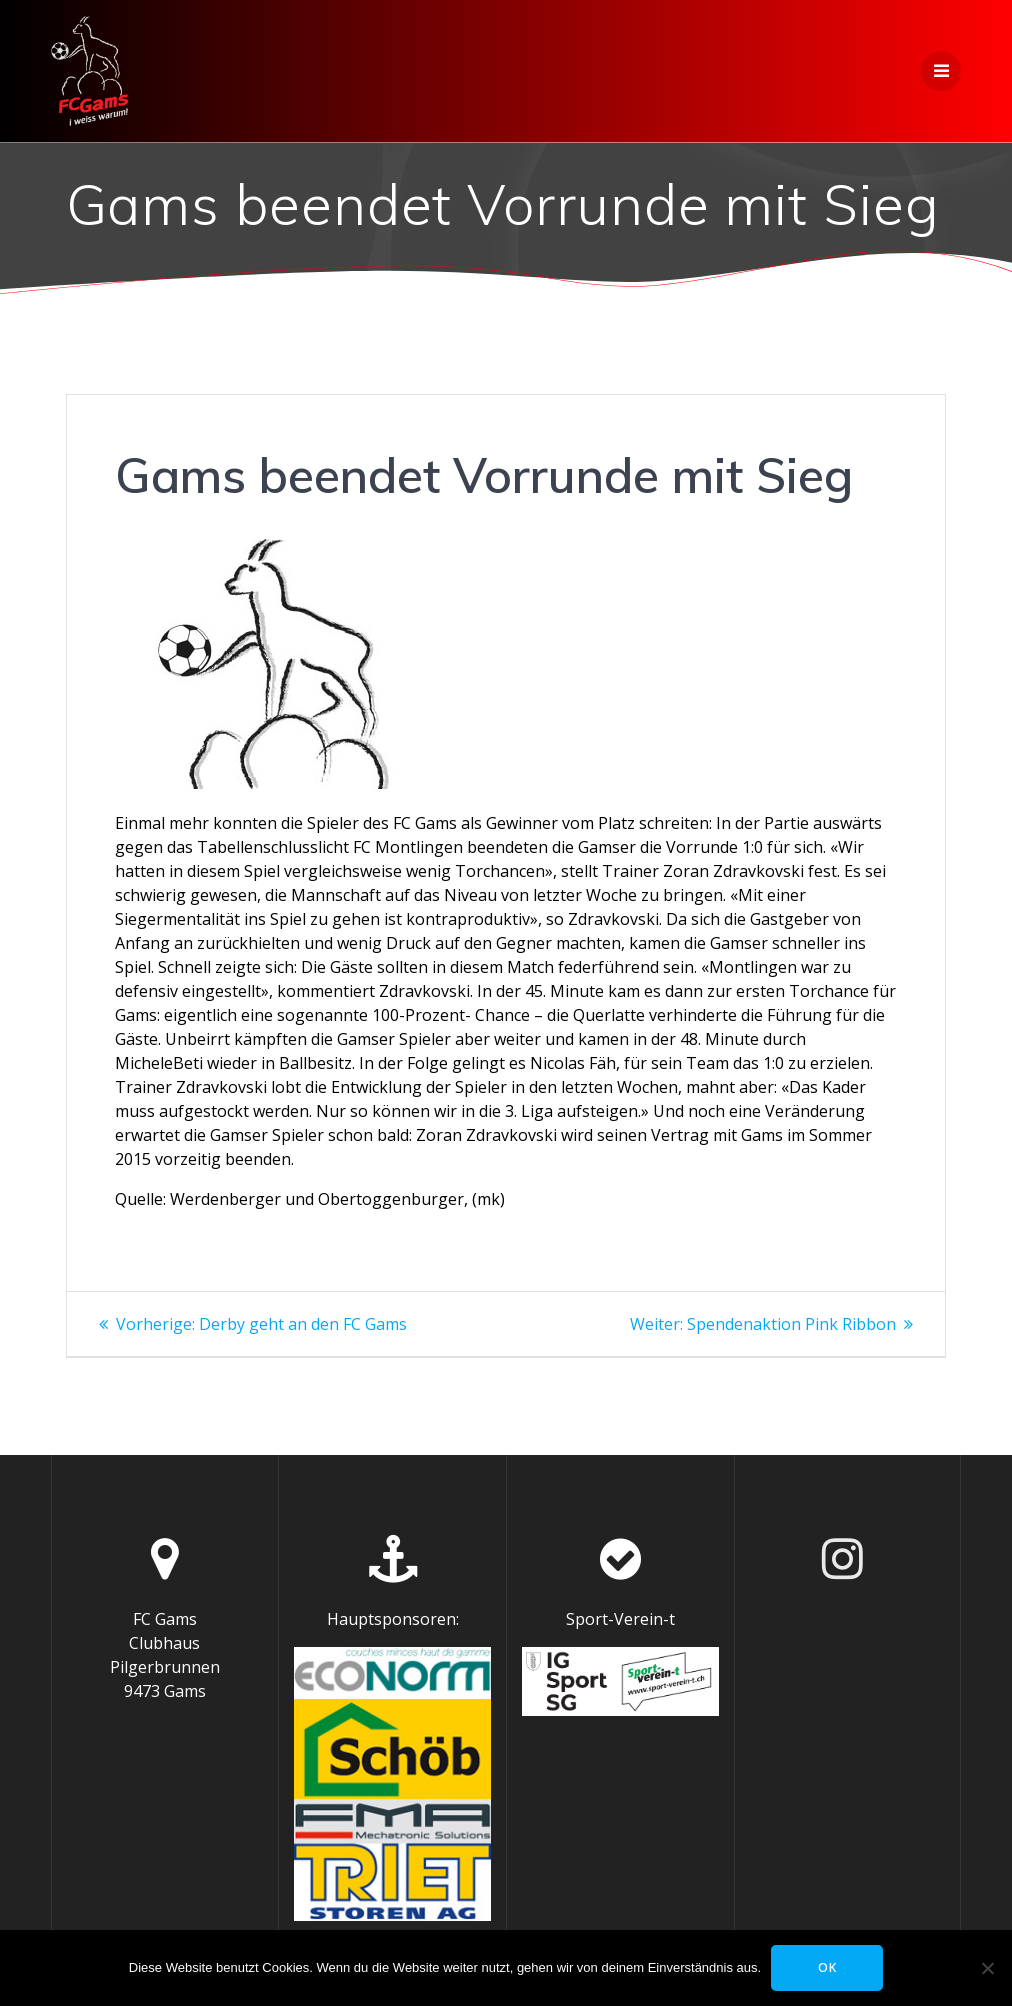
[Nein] (987, 1968)
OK (827, 1967)
